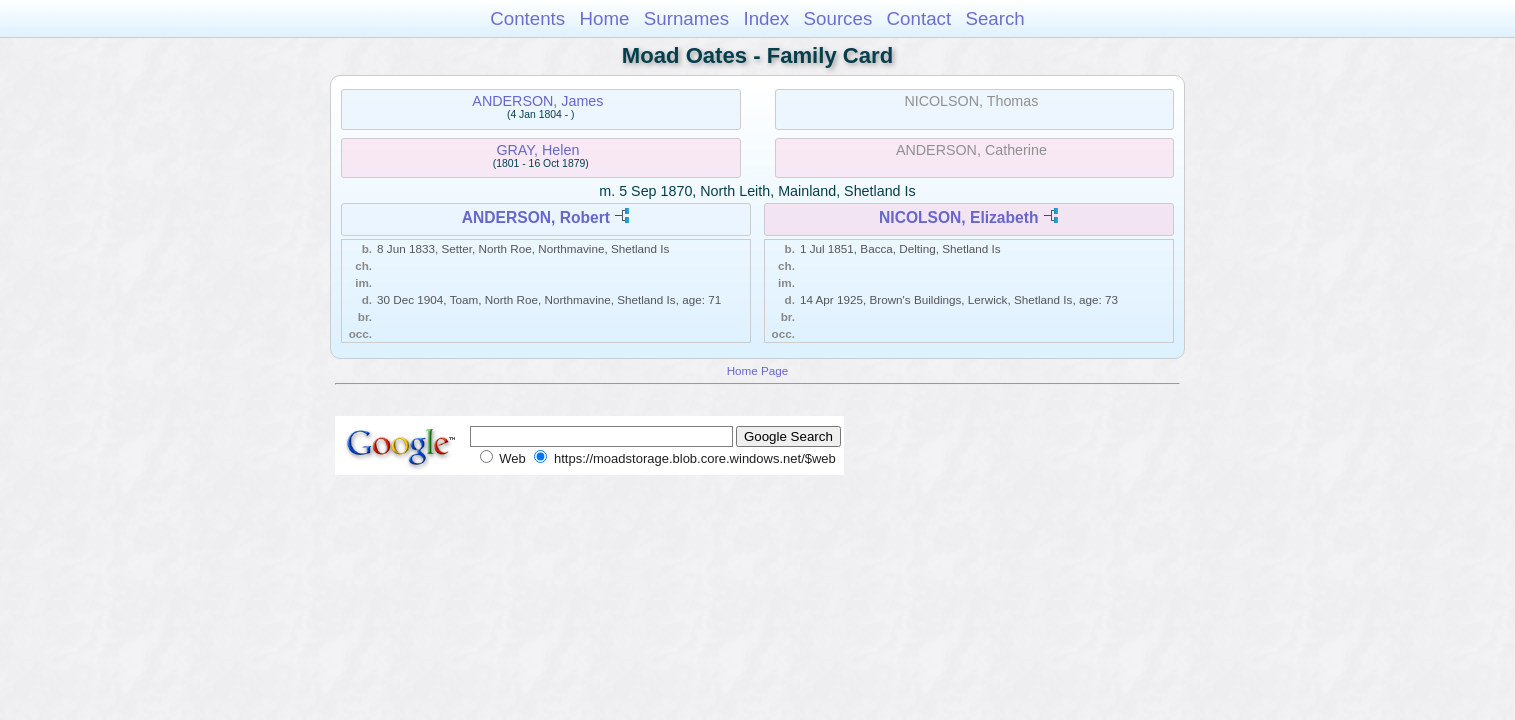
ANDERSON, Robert (536, 217)
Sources (838, 18)
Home (604, 18)
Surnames (686, 18)
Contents (527, 18)
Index (766, 18)
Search (994, 18)
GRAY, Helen (537, 150)
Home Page (758, 370)
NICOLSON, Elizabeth (958, 217)
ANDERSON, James (537, 101)
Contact (919, 18)
